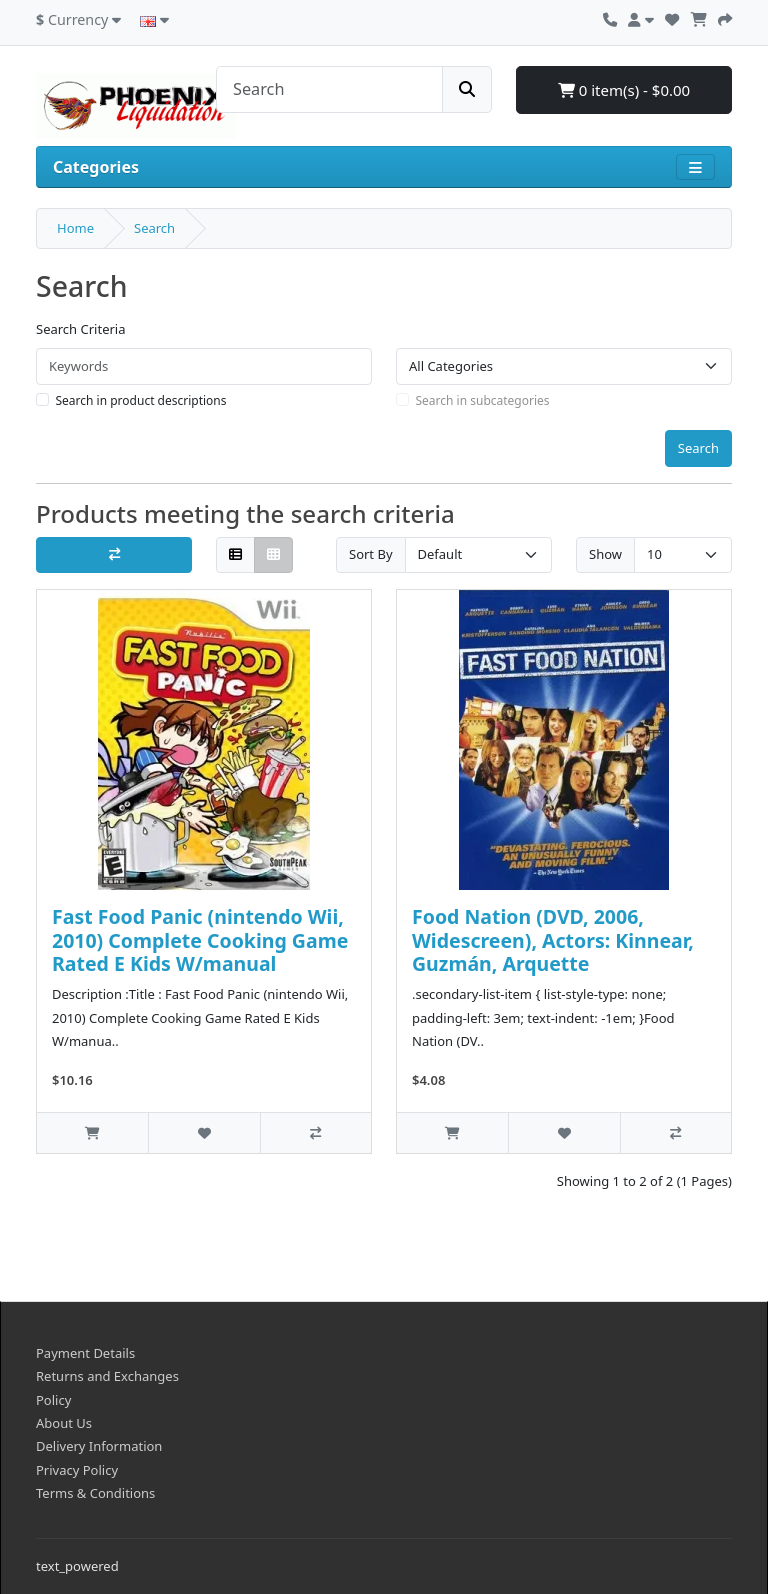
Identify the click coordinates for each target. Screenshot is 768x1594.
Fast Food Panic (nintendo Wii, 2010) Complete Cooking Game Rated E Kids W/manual (200, 940)
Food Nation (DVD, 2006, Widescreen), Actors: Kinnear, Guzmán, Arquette (553, 940)
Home (75, 228)
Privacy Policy (77, 1470)
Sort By (371, 554)
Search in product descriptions (141, 400)
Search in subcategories (483, 400)
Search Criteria (81, 329)
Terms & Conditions (95, 1493)
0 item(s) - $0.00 (624, 90)
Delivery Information (99, 1446)
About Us (64, 1423)
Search (154, 228)
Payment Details (85, 1353)
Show (605, 554)
